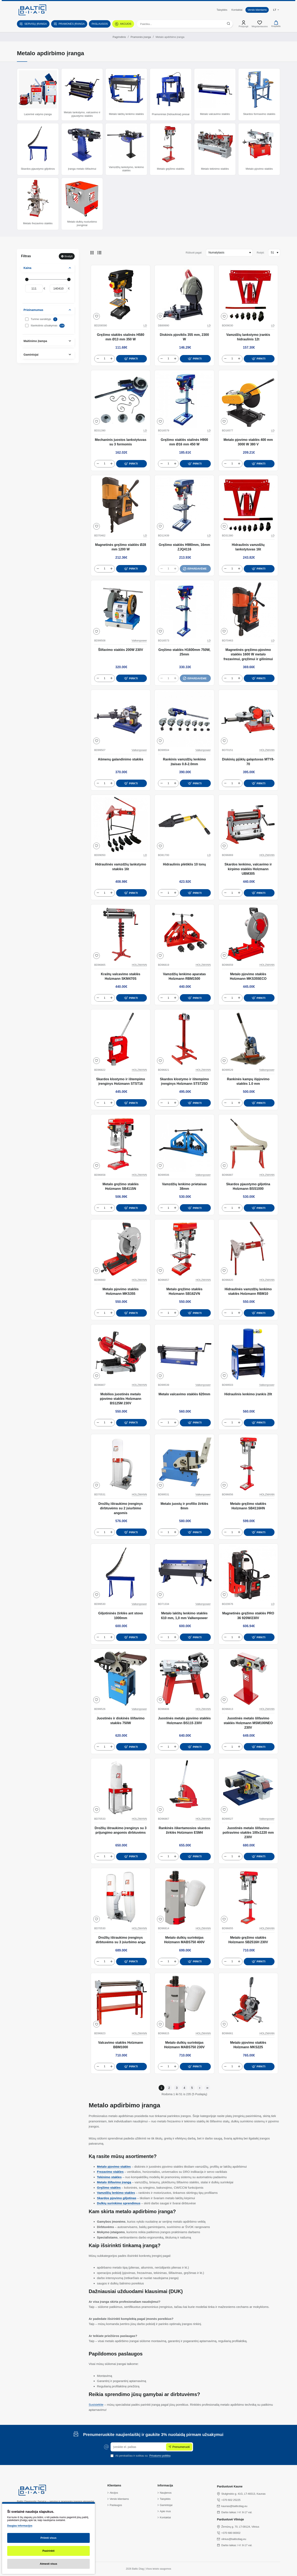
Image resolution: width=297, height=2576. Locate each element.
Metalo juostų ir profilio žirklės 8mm (184, 1506)
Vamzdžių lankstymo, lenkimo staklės (126, 169)
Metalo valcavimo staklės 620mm (184, 1394)
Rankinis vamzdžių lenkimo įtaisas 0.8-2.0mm (184, 762)
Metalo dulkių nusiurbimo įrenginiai (82, 223)
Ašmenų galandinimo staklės (120, 759)
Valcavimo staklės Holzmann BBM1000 (120, 2045)
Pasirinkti (48, 2550)
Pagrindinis (119, 37)
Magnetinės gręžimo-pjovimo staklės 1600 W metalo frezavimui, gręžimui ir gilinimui (248, 654)
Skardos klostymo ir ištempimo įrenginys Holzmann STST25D (184, 1081)
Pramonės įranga (141, 37)
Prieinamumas (33, 310)
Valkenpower (139, 640)
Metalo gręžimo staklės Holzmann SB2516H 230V (248, 1940)
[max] (58, 288)
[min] (34, 288)
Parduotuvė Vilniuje (230, 2519)
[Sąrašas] (99, 252)
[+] (111, 358)
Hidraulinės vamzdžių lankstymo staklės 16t (120, 867)
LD (145, 325)
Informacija (165, 2485)
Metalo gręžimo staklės (170, 168)
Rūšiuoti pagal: (194, 252)
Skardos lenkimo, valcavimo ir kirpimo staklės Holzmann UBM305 (248, 869)
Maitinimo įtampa (35, 341)
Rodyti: (260, 252)
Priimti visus (48, 2537)
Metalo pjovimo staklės (259, 168)
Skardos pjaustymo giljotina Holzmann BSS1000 (248, 1186)
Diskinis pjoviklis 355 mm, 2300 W (184, 337)
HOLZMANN (267, 750)
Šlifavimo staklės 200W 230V (120, 650)
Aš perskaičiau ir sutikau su (141, 2455)
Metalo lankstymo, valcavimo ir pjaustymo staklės (82, 114)
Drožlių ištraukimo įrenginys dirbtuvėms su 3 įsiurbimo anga (120, 1940)
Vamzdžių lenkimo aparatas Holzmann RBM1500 (184, 976)
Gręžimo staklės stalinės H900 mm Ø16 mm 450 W (184, 442)
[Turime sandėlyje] (26, 319)
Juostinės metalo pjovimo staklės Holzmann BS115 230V (184, 1721)
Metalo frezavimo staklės (38, 223)
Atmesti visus (48, 2563)
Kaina (27, 268)
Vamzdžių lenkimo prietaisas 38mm (184, 1186)
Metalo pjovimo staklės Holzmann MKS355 (121, 1291)
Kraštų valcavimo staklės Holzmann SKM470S (120, 976)
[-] (97, 358)
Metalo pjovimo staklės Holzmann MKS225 (248, 2045)
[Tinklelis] (92, 252)
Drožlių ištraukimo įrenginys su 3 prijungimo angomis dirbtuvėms (121, 1830)
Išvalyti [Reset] (68, 256)
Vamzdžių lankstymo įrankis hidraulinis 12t (248, 337)
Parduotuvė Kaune (230, 2486)
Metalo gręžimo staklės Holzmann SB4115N (121, 1186)
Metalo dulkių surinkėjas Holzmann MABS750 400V (184, 1940)
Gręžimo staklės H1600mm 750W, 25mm (184, 652)
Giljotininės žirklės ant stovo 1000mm (120, 1615)
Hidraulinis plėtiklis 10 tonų (184, 864)
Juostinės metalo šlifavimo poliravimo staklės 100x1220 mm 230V (248, 1832)
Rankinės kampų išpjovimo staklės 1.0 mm (248, 1081)
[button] (131, 358)
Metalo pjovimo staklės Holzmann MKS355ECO (248, 976)
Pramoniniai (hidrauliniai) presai (170, 114)
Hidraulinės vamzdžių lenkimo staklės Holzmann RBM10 (248, 1291)
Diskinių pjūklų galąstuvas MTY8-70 (248, 762)
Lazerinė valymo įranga (38, 114)
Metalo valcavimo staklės (215, 114)
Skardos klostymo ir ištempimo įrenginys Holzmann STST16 (120, 1081)
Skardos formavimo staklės (259, 114)
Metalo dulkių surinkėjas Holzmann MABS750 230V (184, 2045)
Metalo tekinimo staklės (215, 168)
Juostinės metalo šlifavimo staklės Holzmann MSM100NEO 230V (248, 1723)
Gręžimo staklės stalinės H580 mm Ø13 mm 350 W (120, 337)
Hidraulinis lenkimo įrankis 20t (248, 1394)
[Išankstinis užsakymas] (26, 325)
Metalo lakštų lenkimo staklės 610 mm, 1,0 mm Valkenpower (184, 1615)
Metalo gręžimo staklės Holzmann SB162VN (184, 1291)
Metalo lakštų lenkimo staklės (126, 114)
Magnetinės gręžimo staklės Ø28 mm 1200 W (120, 547)
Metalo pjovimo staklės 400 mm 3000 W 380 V (248, 442)
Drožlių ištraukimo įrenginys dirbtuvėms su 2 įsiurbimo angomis (120, 1508)
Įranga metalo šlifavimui (82, 168)
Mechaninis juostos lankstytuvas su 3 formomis (120, 442)
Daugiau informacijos (19, 2525)
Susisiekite (96, 2404)
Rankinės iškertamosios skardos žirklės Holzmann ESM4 (184, 1830)
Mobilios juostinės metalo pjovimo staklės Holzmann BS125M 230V (120, 1398)
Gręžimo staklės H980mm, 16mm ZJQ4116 (184, 547)
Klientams (114, 2485)
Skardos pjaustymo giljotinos (38, 168)
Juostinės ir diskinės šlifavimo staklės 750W (121, 1721)
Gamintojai (31, 354)
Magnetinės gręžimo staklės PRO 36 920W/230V (248, 1615)
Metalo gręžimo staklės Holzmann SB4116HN (248, 1506)
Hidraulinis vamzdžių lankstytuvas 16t (248, 547)
